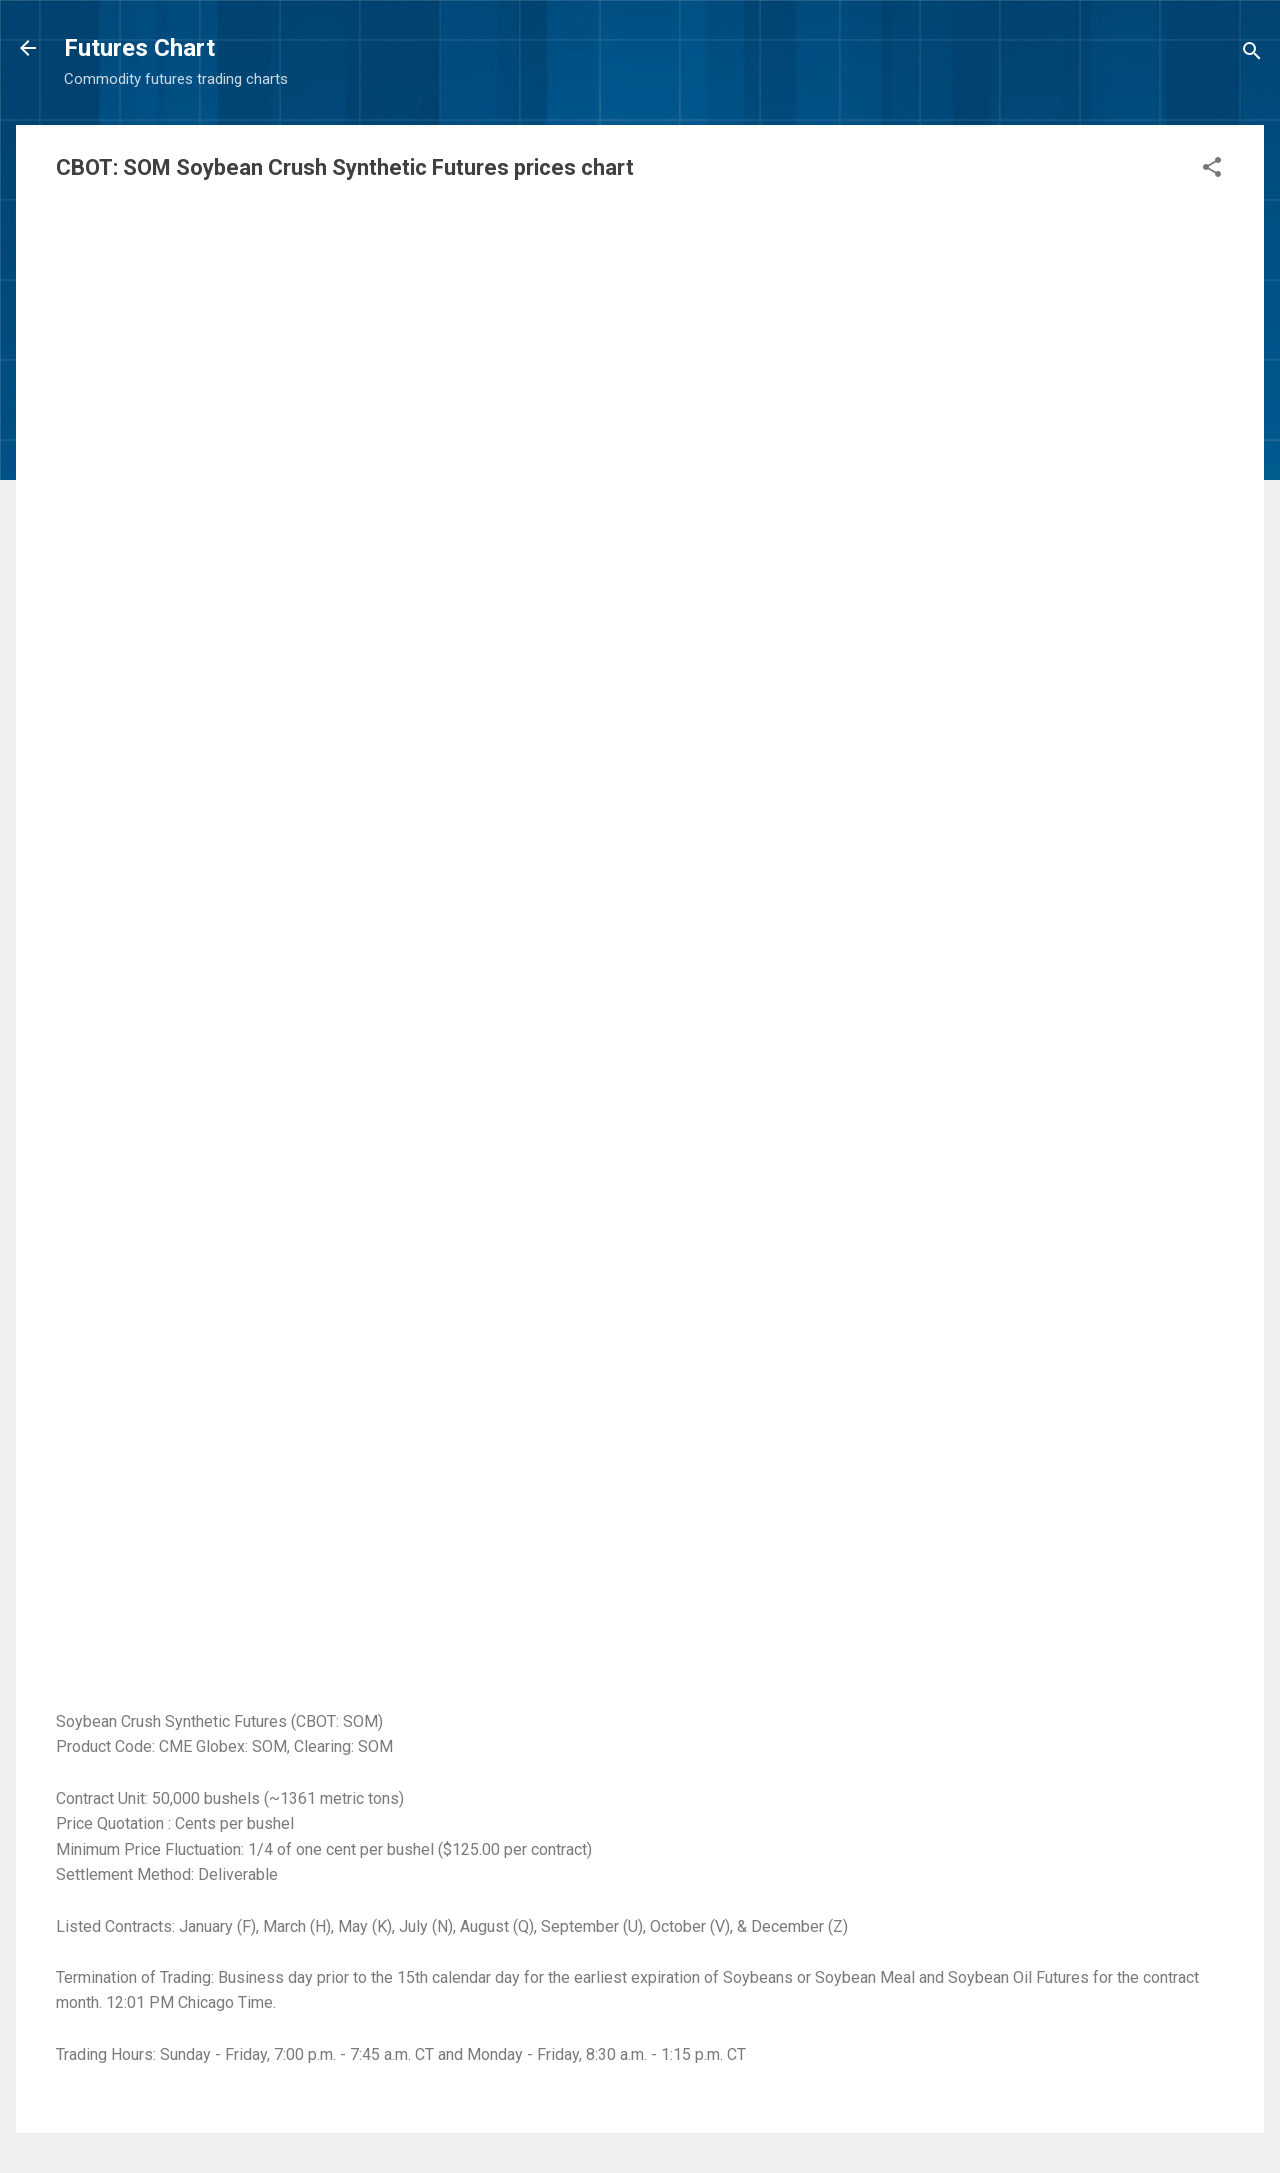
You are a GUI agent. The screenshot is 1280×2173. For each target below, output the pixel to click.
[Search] (1252, 54)
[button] (1212, 170)
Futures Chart (139, 48)
